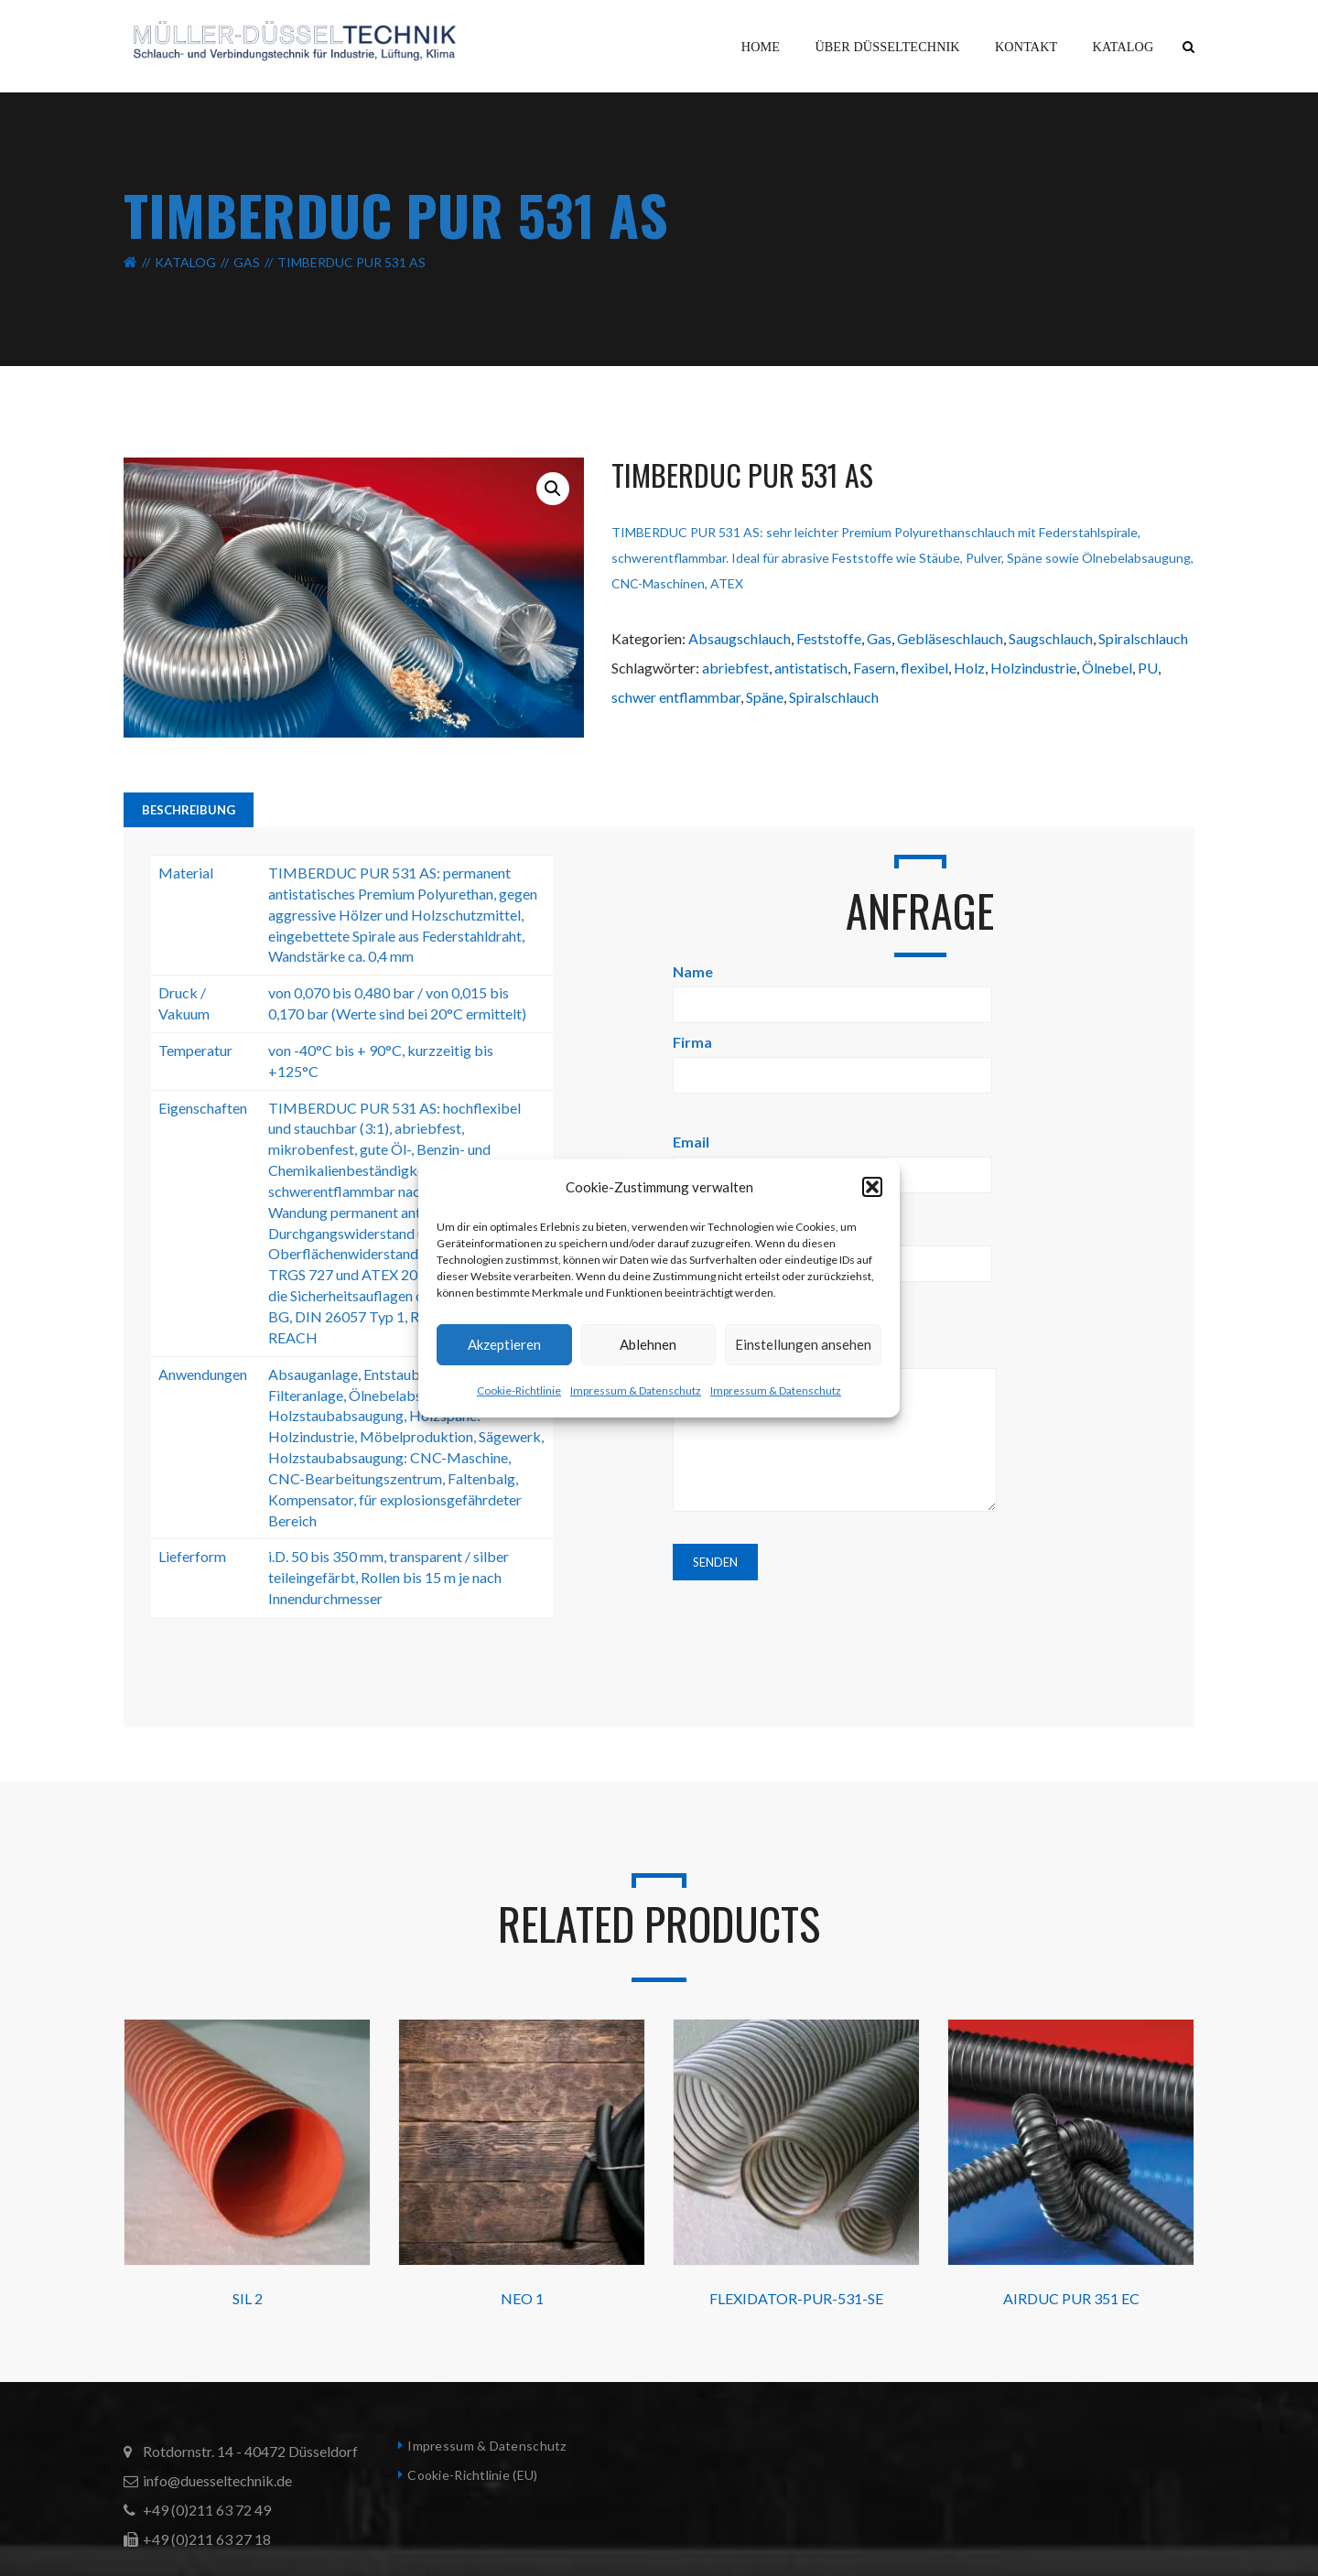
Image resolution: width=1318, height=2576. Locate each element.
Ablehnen (648, 1344)
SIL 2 (247, 2298)
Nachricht (835, 1429)
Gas (246, 262)
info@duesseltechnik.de (217, 2480)
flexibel (924, 667)
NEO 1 (522, 2298)
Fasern (874, 667)
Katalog (185, 262)
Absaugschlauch (739, 638)
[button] (872, 1187)
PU (1148, 667)
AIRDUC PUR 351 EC (1071, 2298)
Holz (969, 667)
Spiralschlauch (1143, 638)
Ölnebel (1107, 667)
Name (832, 988)
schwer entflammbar (675, 697)
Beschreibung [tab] (188, 810)
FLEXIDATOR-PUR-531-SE (796, 2298)
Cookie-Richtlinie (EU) (472, 2475)
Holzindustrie (1033, 667)
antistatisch (811, 667)
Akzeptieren (504, 1344)
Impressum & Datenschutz (635, 1390)
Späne (764, 697)
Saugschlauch (1051, 638)
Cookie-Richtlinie (519, 1390)
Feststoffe (828, 638)
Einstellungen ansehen (803, 1344)
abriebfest (735, 667)
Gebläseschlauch (950, 638)
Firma (832, 1058)
